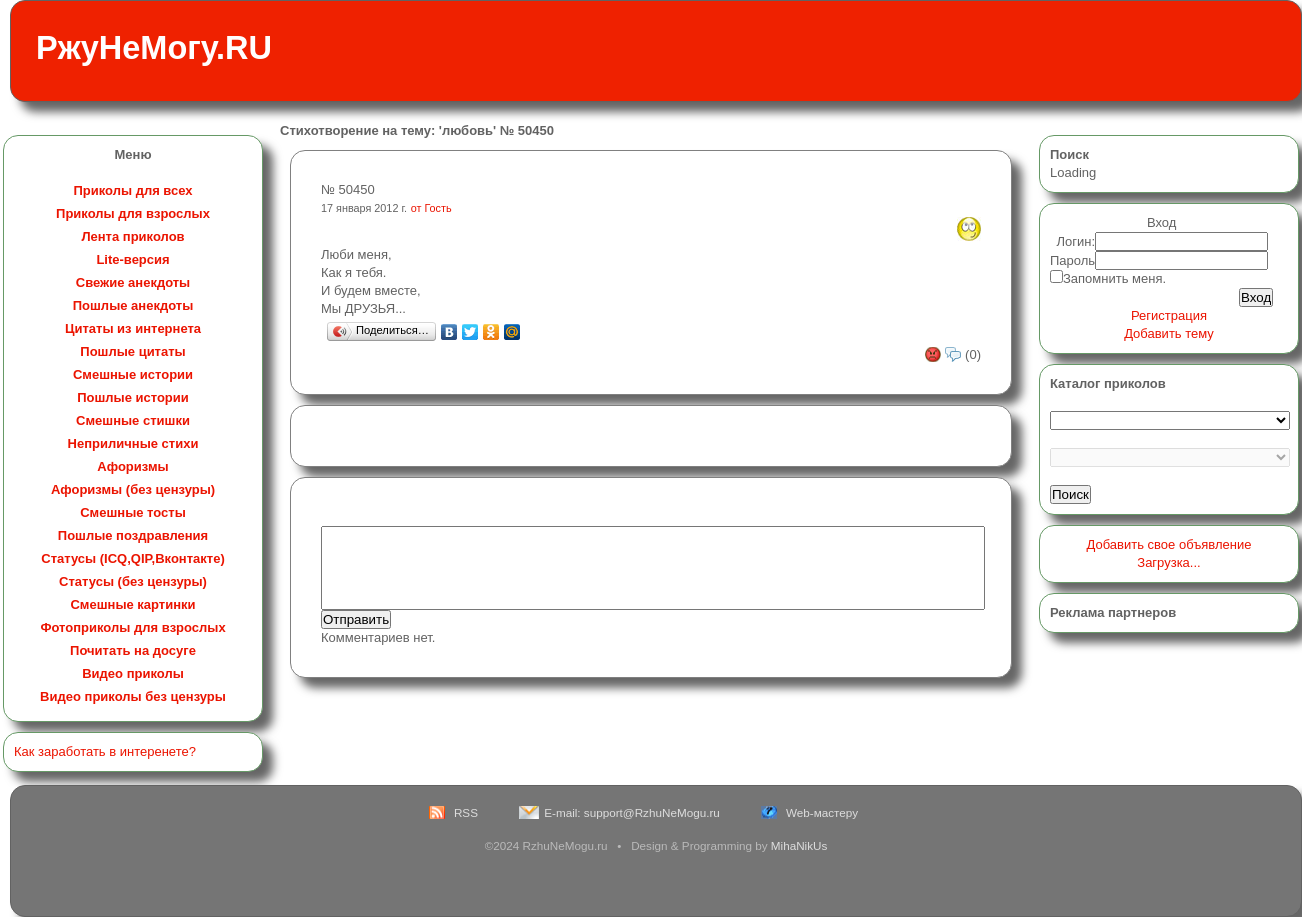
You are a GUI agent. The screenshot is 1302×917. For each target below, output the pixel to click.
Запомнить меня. (1114, 278)
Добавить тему (1169, 333)
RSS (466, 812)
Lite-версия (132, 259)
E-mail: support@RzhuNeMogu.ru (632, 812)
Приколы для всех (132, 190)
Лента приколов (132, 236)
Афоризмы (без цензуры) (133, 489)
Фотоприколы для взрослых (132, 627)
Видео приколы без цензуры (133, 696)
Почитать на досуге (133, 650)
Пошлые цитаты (132, 351)
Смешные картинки (132, 604)
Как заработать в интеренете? (105, 751)
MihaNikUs (799, 845)
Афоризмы (132, 466)
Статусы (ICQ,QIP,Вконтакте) (132, 558)
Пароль (1072, 260)
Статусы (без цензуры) (133, 581)
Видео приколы (133, 673)
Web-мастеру (822, 812)
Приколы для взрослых (133, 213)
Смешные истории (133, 374)
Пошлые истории (133, 397)
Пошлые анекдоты (133, 305)
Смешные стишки (133, 420)
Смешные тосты (133, 512)
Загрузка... (1168, 562)
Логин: (1076, 241)
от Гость (431, 208)
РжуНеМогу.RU (154, 48)
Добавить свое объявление (1169, 544)
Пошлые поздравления (133, 535)
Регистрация (1169, 315)
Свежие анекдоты (133, 282)
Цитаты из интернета (133, 328)
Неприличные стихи (133, 443)
